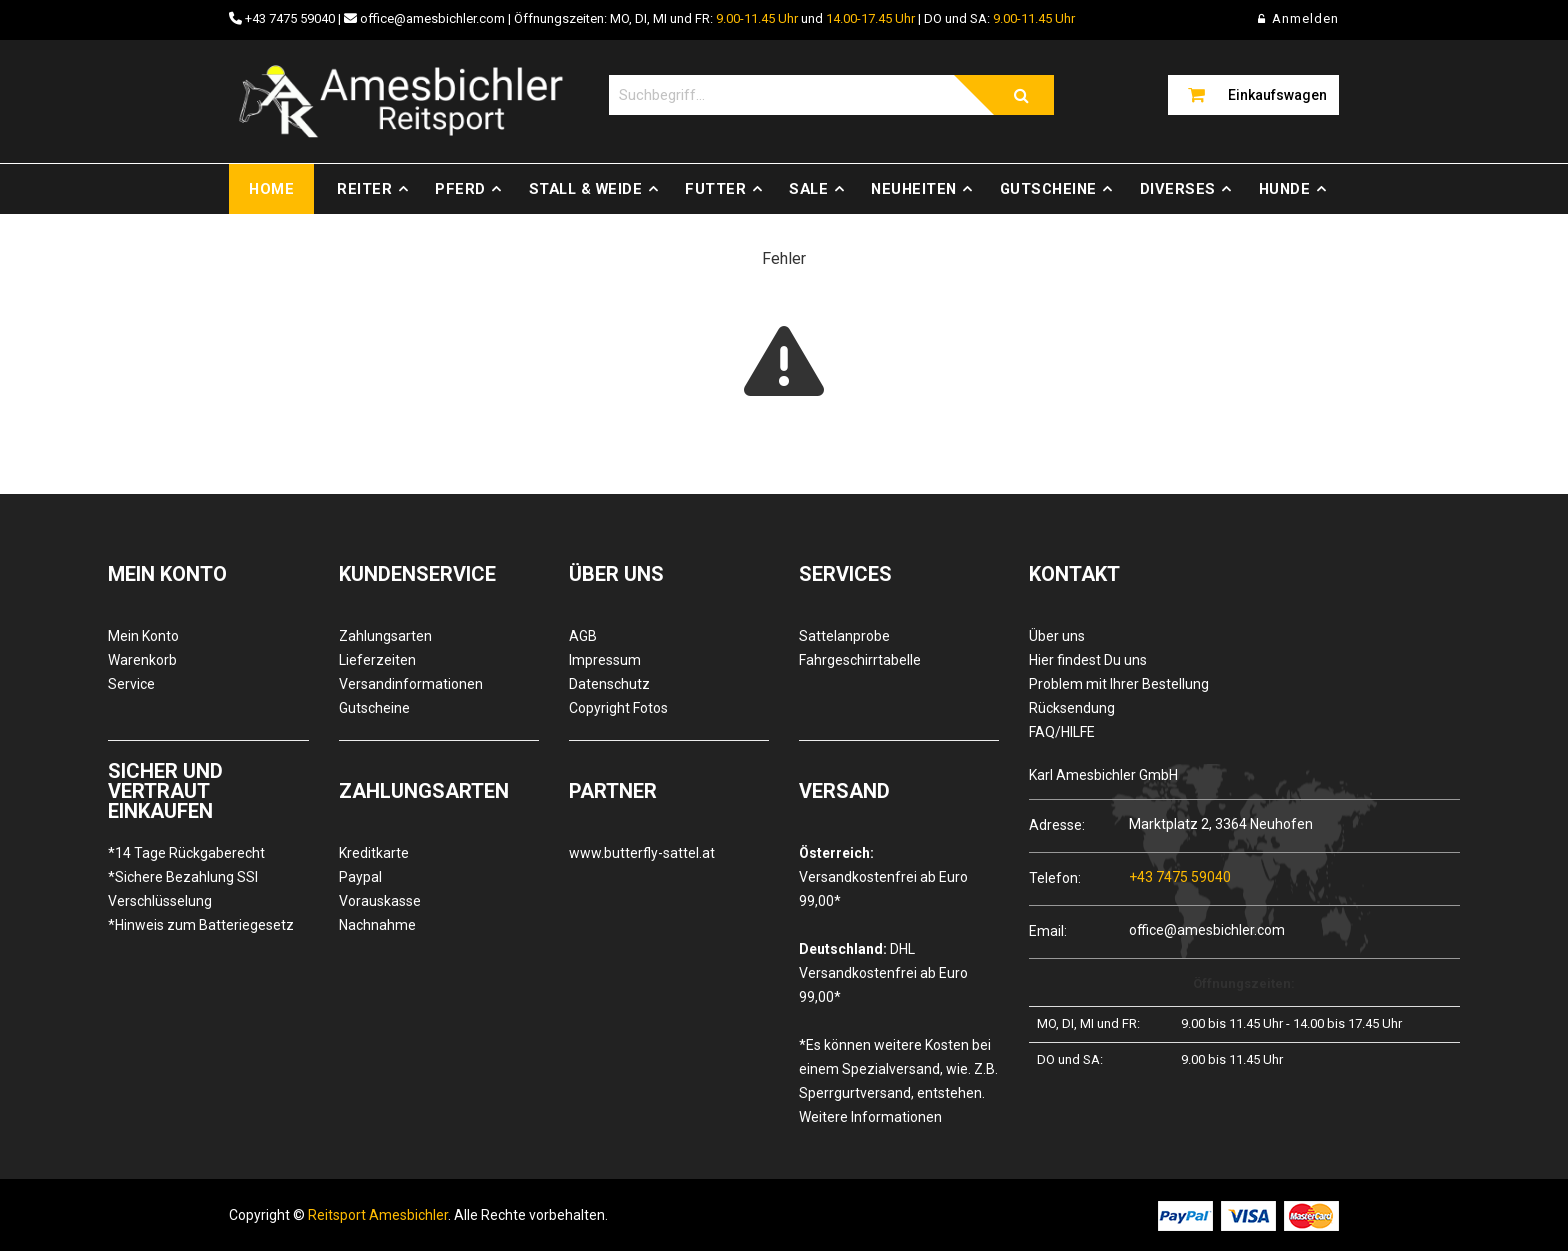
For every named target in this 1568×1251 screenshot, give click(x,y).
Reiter (364, 189)
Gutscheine (1048, 189)
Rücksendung (1072, 708)
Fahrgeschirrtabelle (860, 660)
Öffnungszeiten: (1244, 983)
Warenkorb (142, 660)
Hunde (1285, 189)
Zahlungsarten (385, 636)
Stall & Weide (586, 189)
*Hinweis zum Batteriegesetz (201, 925)
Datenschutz (609, 684)
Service (131, 684)
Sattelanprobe (844, 636)
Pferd (460, 189)
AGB (583, 636)
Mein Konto (143, 636)
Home (271, 189)
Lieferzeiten (377, 660)
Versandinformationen (411, 684)
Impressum (605, 660)
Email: (1048, 930)
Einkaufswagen (1277, 95)
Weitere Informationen (870, 1117)
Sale (808, 189)
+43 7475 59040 (290, 18)
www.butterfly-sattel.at (642, 853)
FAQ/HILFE (1062, 732)
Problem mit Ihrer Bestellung (1119, 684)
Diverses (1178, 189)
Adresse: (1057, 824)
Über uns (1057, 636)
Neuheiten (914, 189)
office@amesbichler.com (432, 18)
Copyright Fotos (618, 708)
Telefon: (1055, 877)
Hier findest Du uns (1088, 660)
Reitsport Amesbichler (378, 1215)
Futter (715, 189)
